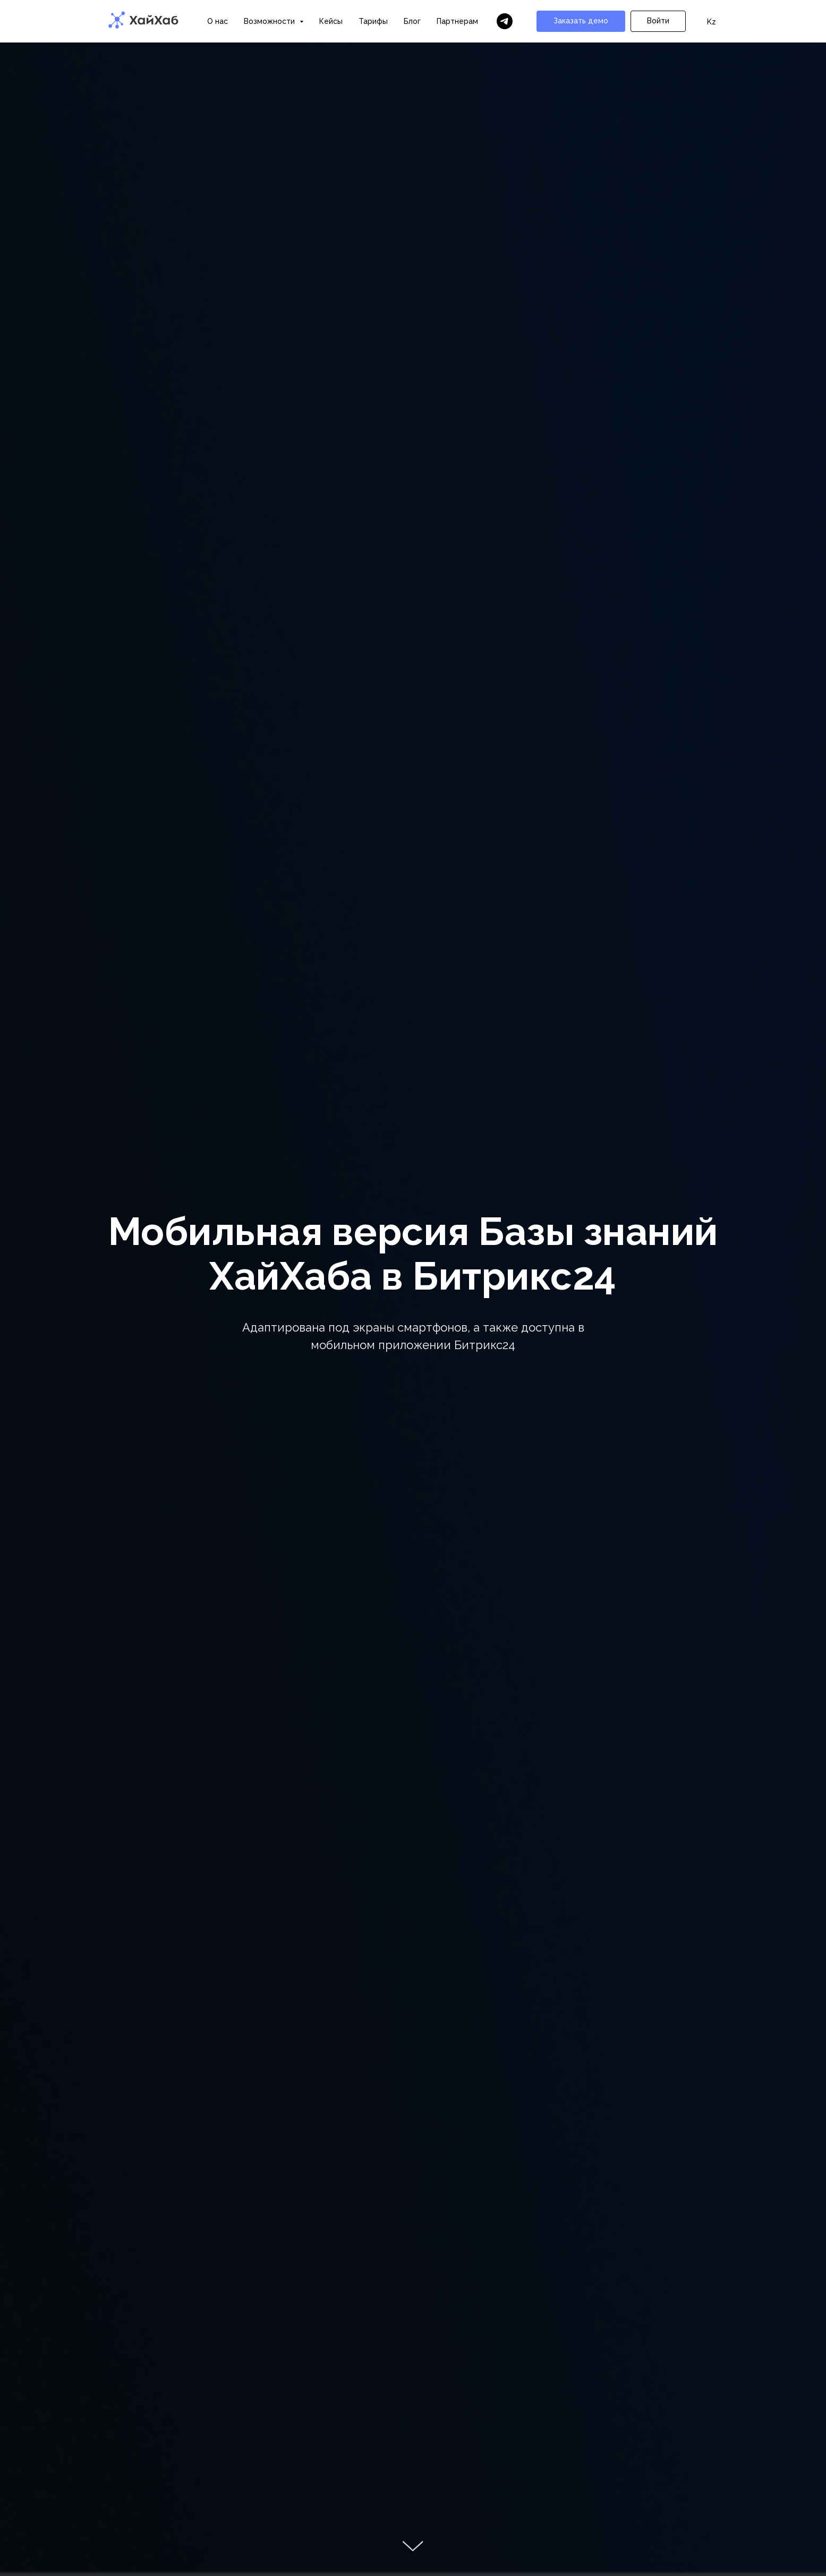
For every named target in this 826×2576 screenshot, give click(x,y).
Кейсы (331, 21)
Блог (412, 21)
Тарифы (373, 21)
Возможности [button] (270, 21)
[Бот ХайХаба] (505, 21)
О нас (217, 21)
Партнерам (457, 21)
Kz (711, 22)
